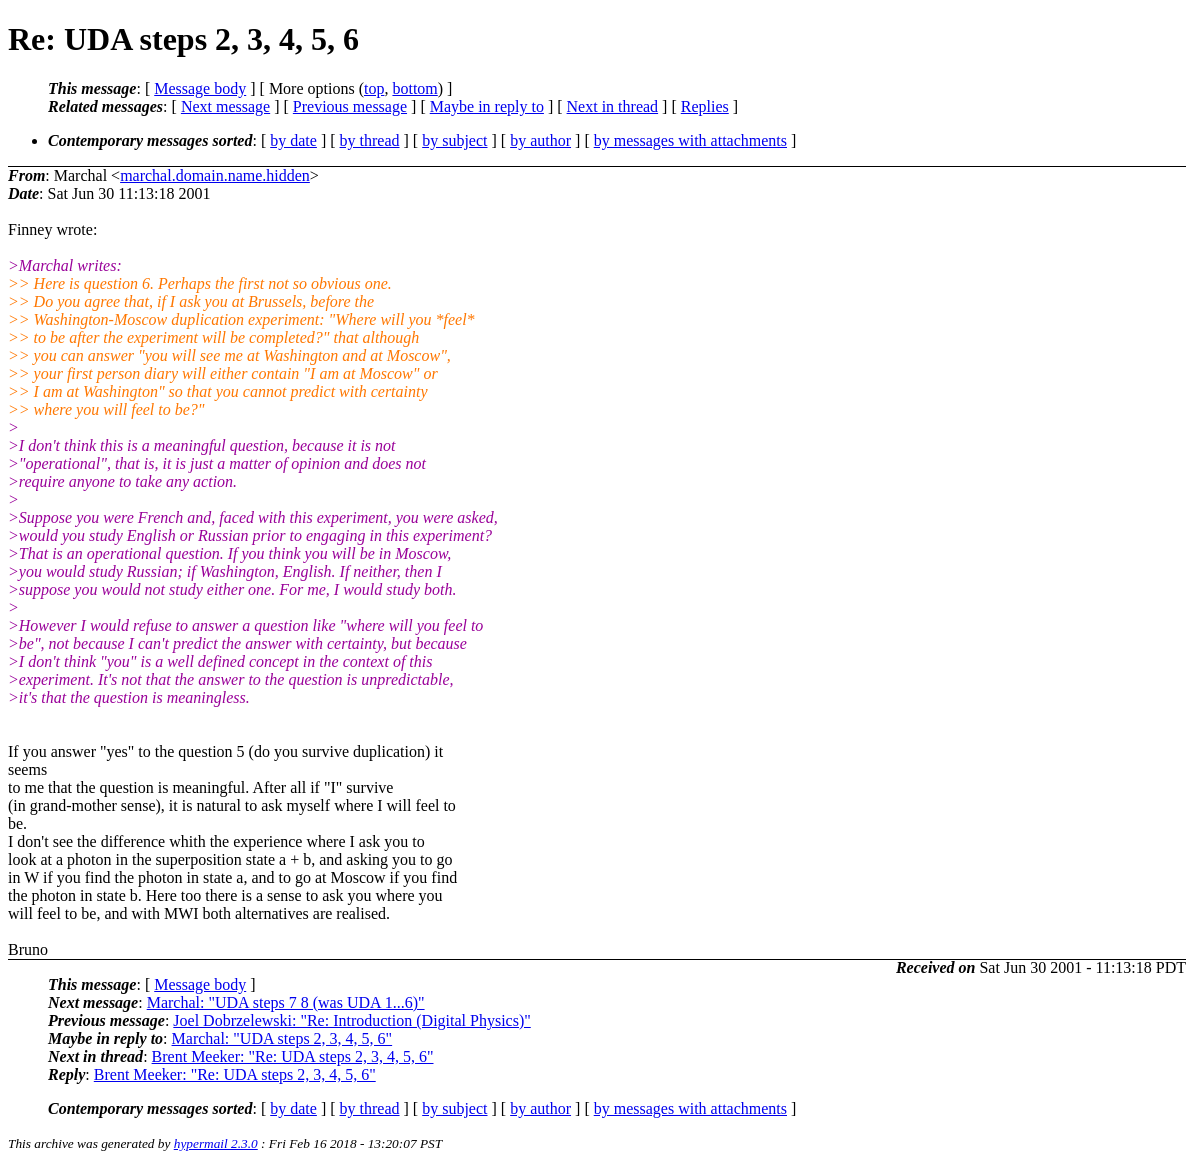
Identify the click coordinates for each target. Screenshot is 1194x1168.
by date (293, 140)
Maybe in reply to (487, 106)
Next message (225, 106)
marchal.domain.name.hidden (215, 175)
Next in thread (613, 106)
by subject (454, 140)
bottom (414, 88)
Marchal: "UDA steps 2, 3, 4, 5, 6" (282, 1038)
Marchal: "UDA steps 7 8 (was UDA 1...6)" (286, 1002)
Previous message (350, 106)
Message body (200, 88)
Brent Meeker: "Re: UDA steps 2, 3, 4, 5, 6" (293, 1056)
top (374, 88)
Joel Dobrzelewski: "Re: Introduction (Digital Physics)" (351, 1020)
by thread (370, 140)
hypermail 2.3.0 (216, 1143)
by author (540, 140)
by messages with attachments (690, 140)
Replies (705, 106)
